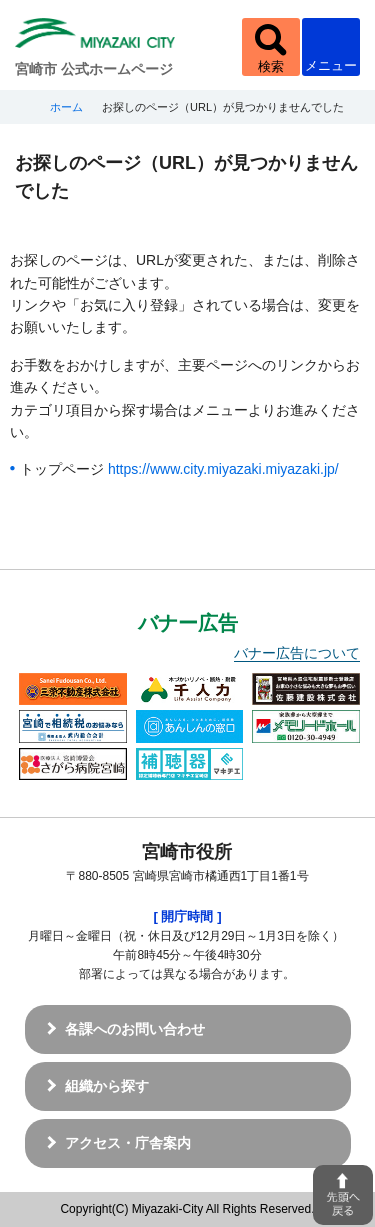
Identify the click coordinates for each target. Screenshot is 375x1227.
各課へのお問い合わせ (135, 1029)
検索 (271, 66)
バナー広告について (297, 653)
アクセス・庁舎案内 (128, 1143)
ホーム (66, 107)
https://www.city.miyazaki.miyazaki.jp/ (223, 469)
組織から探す (107, 1086)
